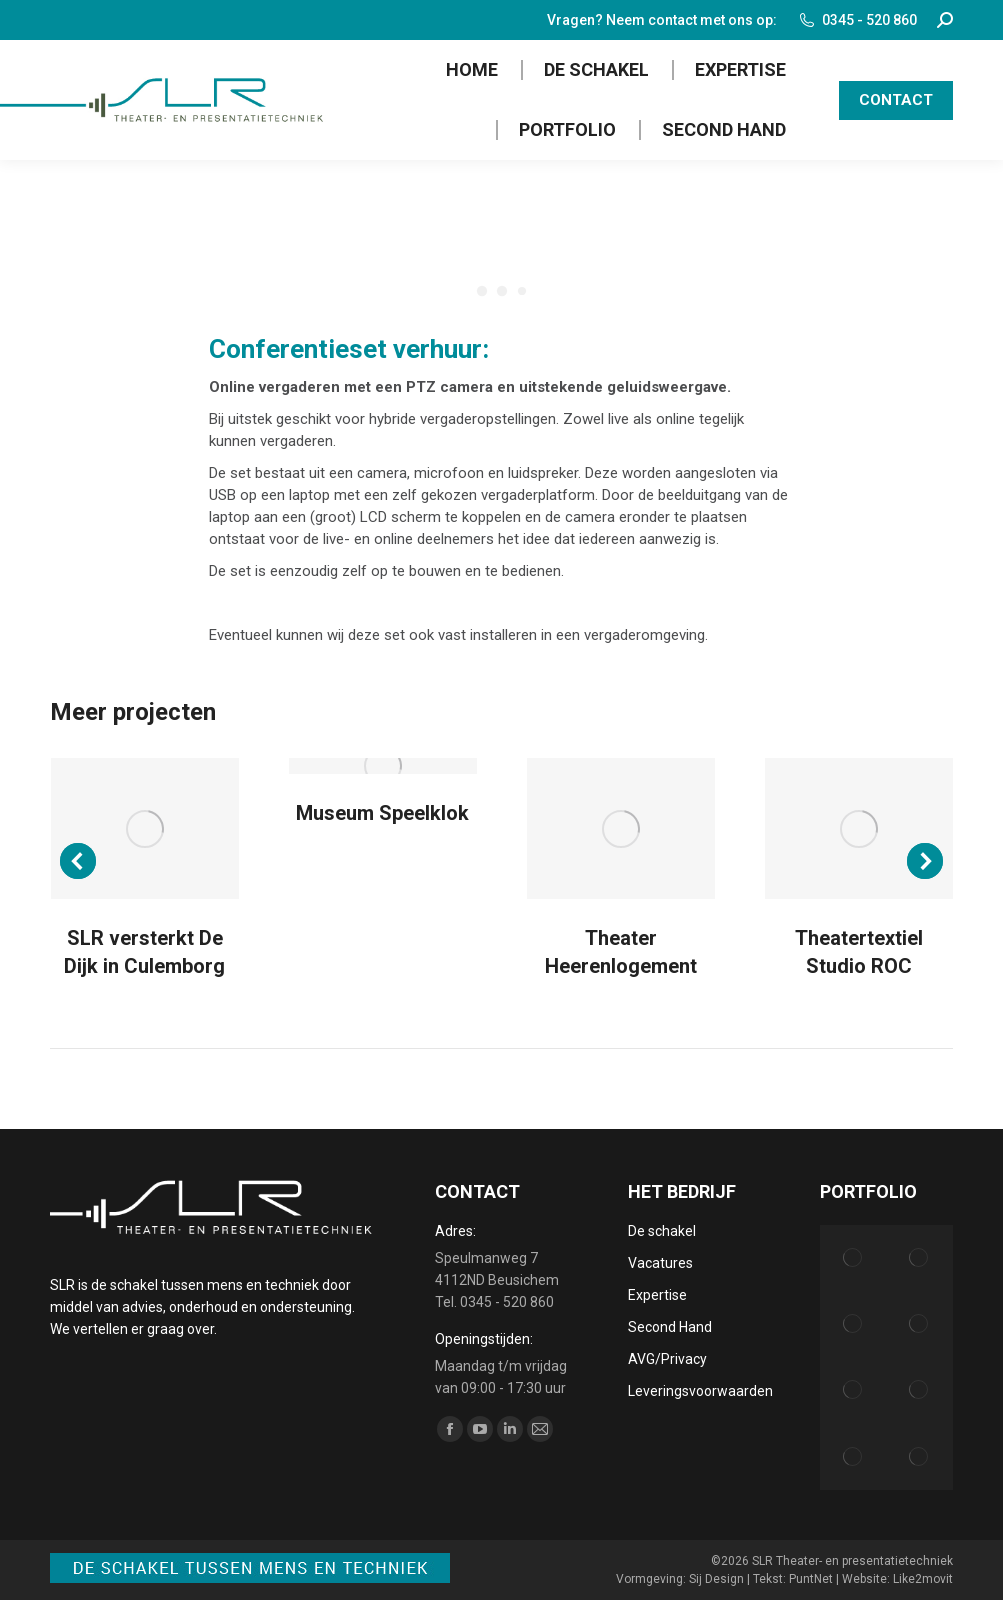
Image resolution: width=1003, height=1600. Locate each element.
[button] (78, 861)
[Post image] (145, 828)
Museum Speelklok (382, 813)
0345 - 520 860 (857, 20)
